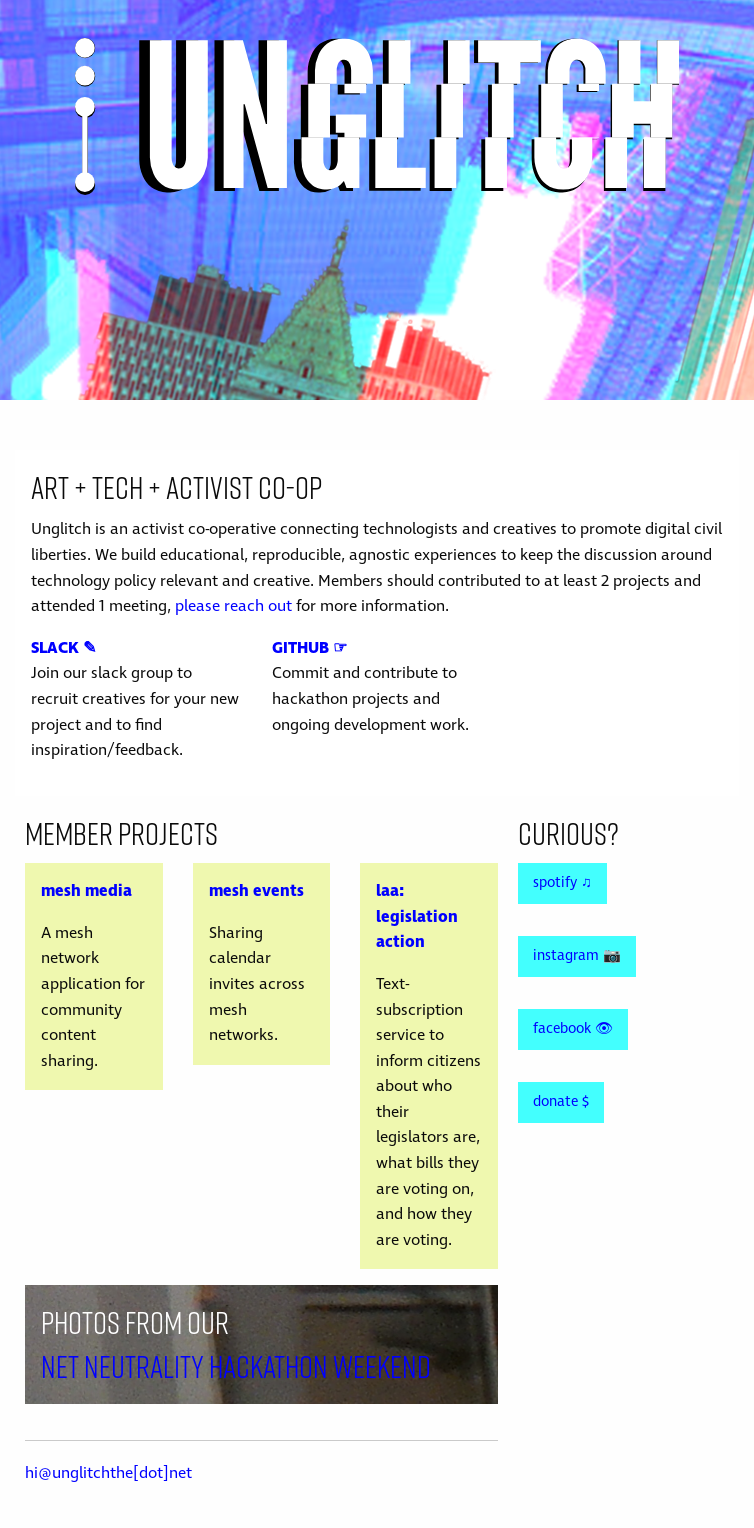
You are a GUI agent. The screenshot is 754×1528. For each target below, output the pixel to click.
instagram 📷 (577, 956)
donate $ (561, 1102)
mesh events (256, 891)
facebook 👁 (573, 1029)
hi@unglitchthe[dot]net (108, 1473)
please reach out (233, 606)
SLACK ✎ (63, 648)
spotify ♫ (562, 883)
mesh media (86, 891)
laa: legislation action (417, 916)
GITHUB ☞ (309, 648)
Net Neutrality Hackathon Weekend (236, 1366)
